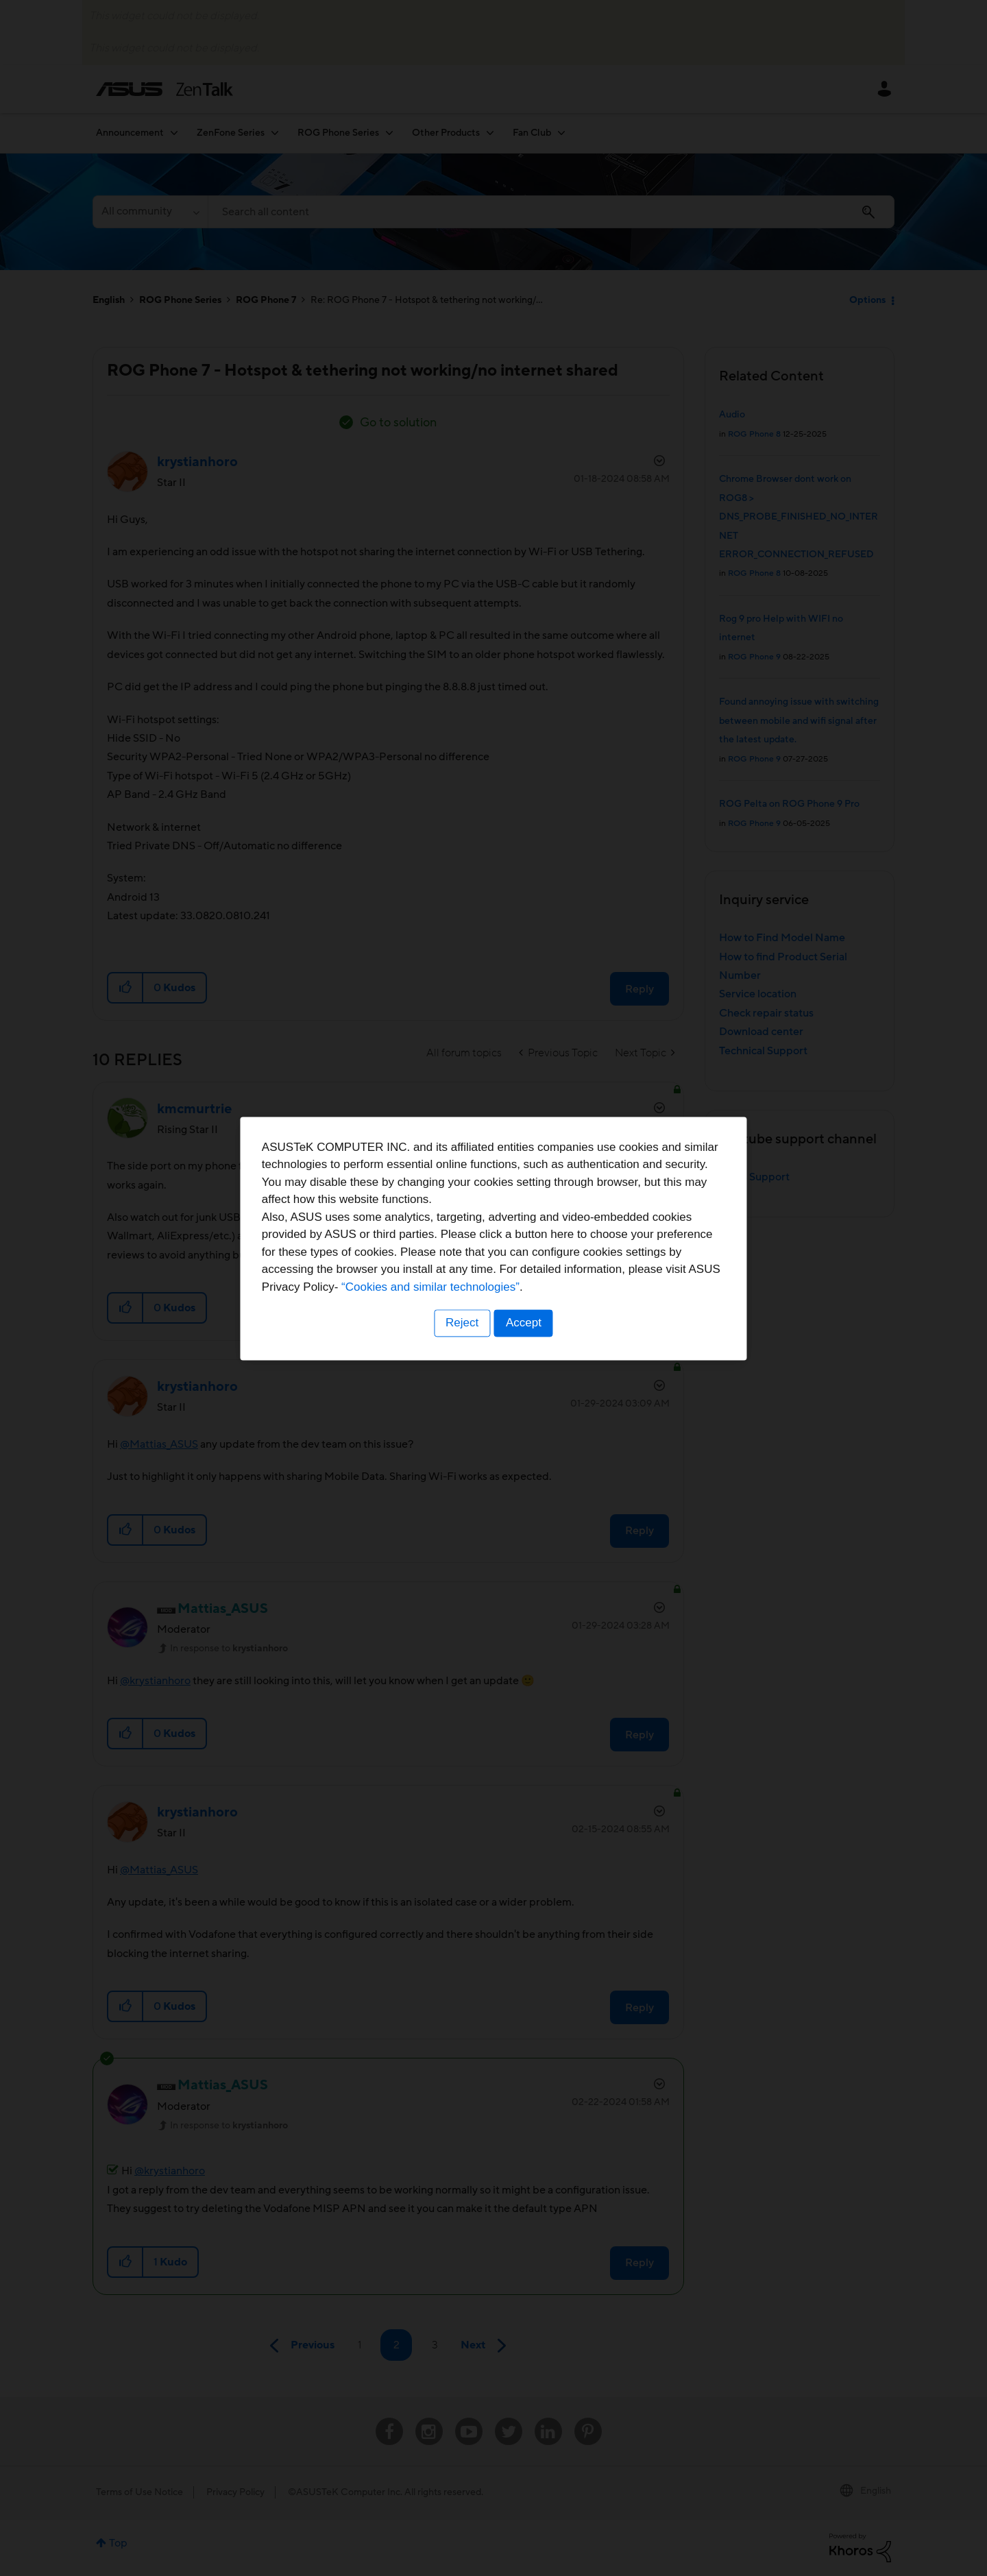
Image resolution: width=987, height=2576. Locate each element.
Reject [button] (461, 1373)
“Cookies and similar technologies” (535, 1337)
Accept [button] (524, 1373)
